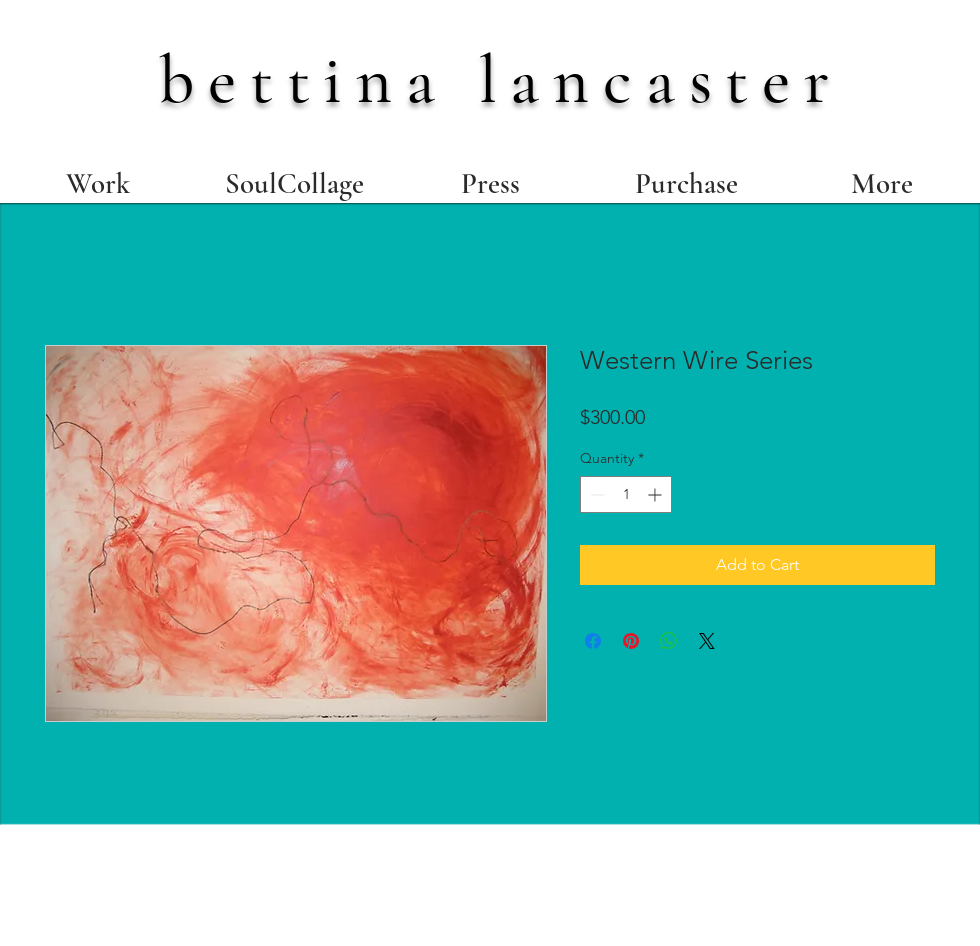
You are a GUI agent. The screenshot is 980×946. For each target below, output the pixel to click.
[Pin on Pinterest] (631, 641)
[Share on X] (707, 641)
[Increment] (656, 494)
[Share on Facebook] (593, 641)
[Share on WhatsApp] (669, 641)
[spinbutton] (626, 494)
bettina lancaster (501, 80)
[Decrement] (595, 494)
